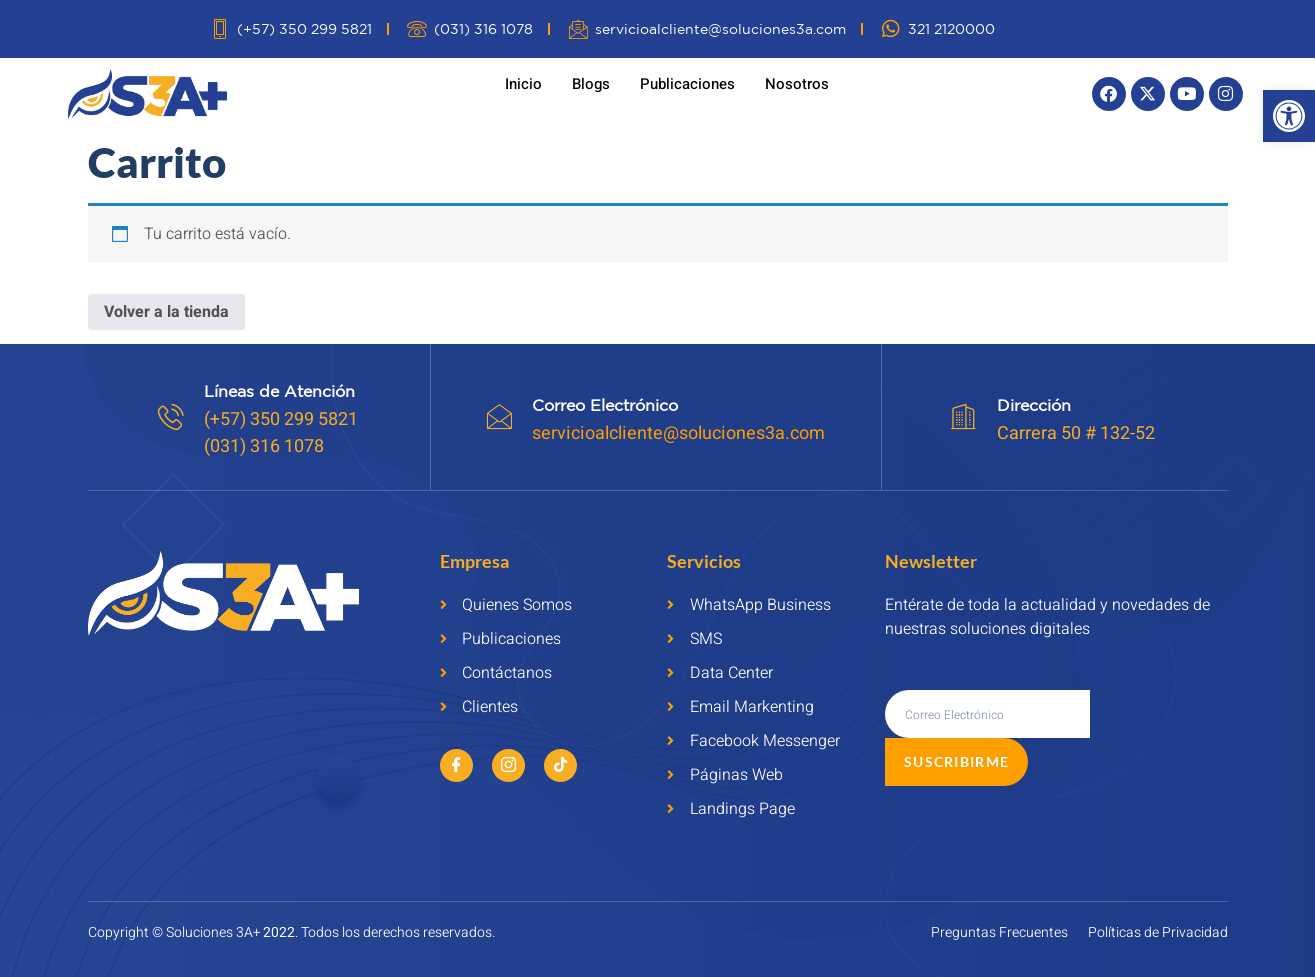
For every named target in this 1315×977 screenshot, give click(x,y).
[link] (1289, 116)
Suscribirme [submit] (1155, 713)
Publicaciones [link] (687, 84)
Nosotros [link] (797, 84)
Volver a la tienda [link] (166, 312)
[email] (987, 714)
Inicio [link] (523, 84)
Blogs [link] (591, 84)
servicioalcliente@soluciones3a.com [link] (680, 433)
